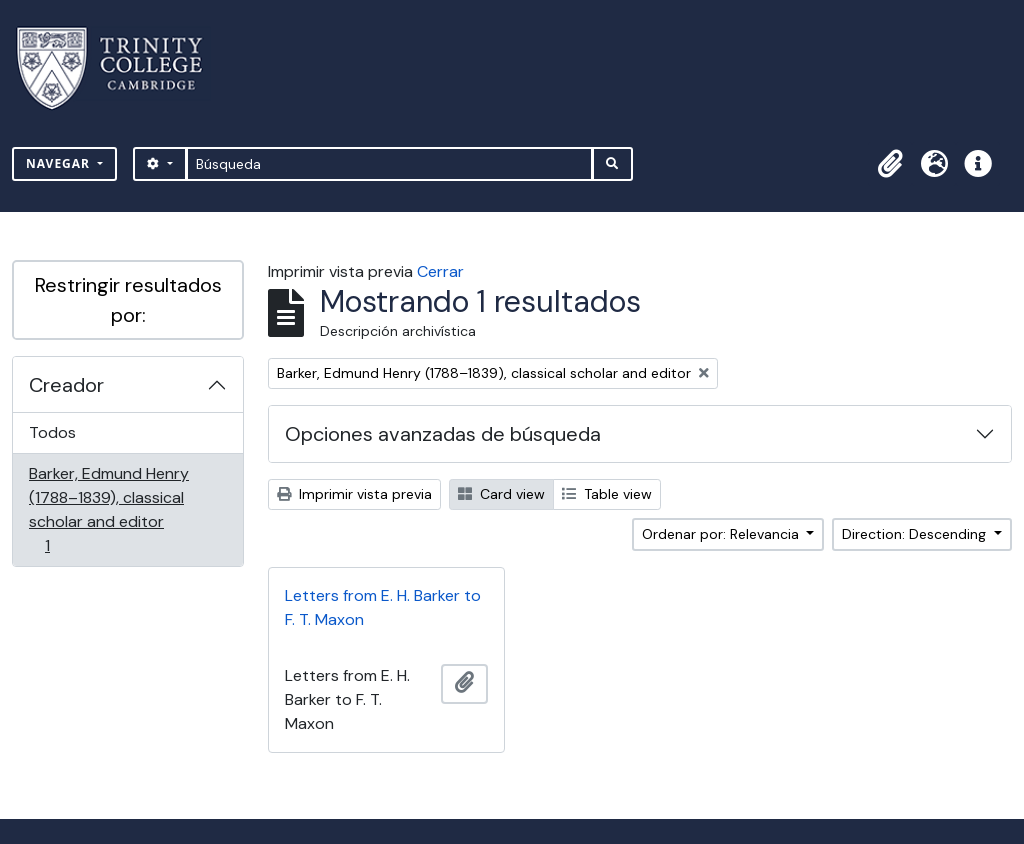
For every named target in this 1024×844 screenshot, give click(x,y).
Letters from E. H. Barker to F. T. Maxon (383, 607)
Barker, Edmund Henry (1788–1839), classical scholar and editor (108, 509)
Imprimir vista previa (354, 494)
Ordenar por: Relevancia (722, 534)
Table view (607, 494)
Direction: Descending (916, 534)
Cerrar (440, 271)
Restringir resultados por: (128, 300)
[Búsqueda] (389, 164)
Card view (501, 494)
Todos (52, 432)
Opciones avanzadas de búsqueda (443, 434)
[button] (890, 164)
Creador (66, 385)
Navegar (60, 163)
